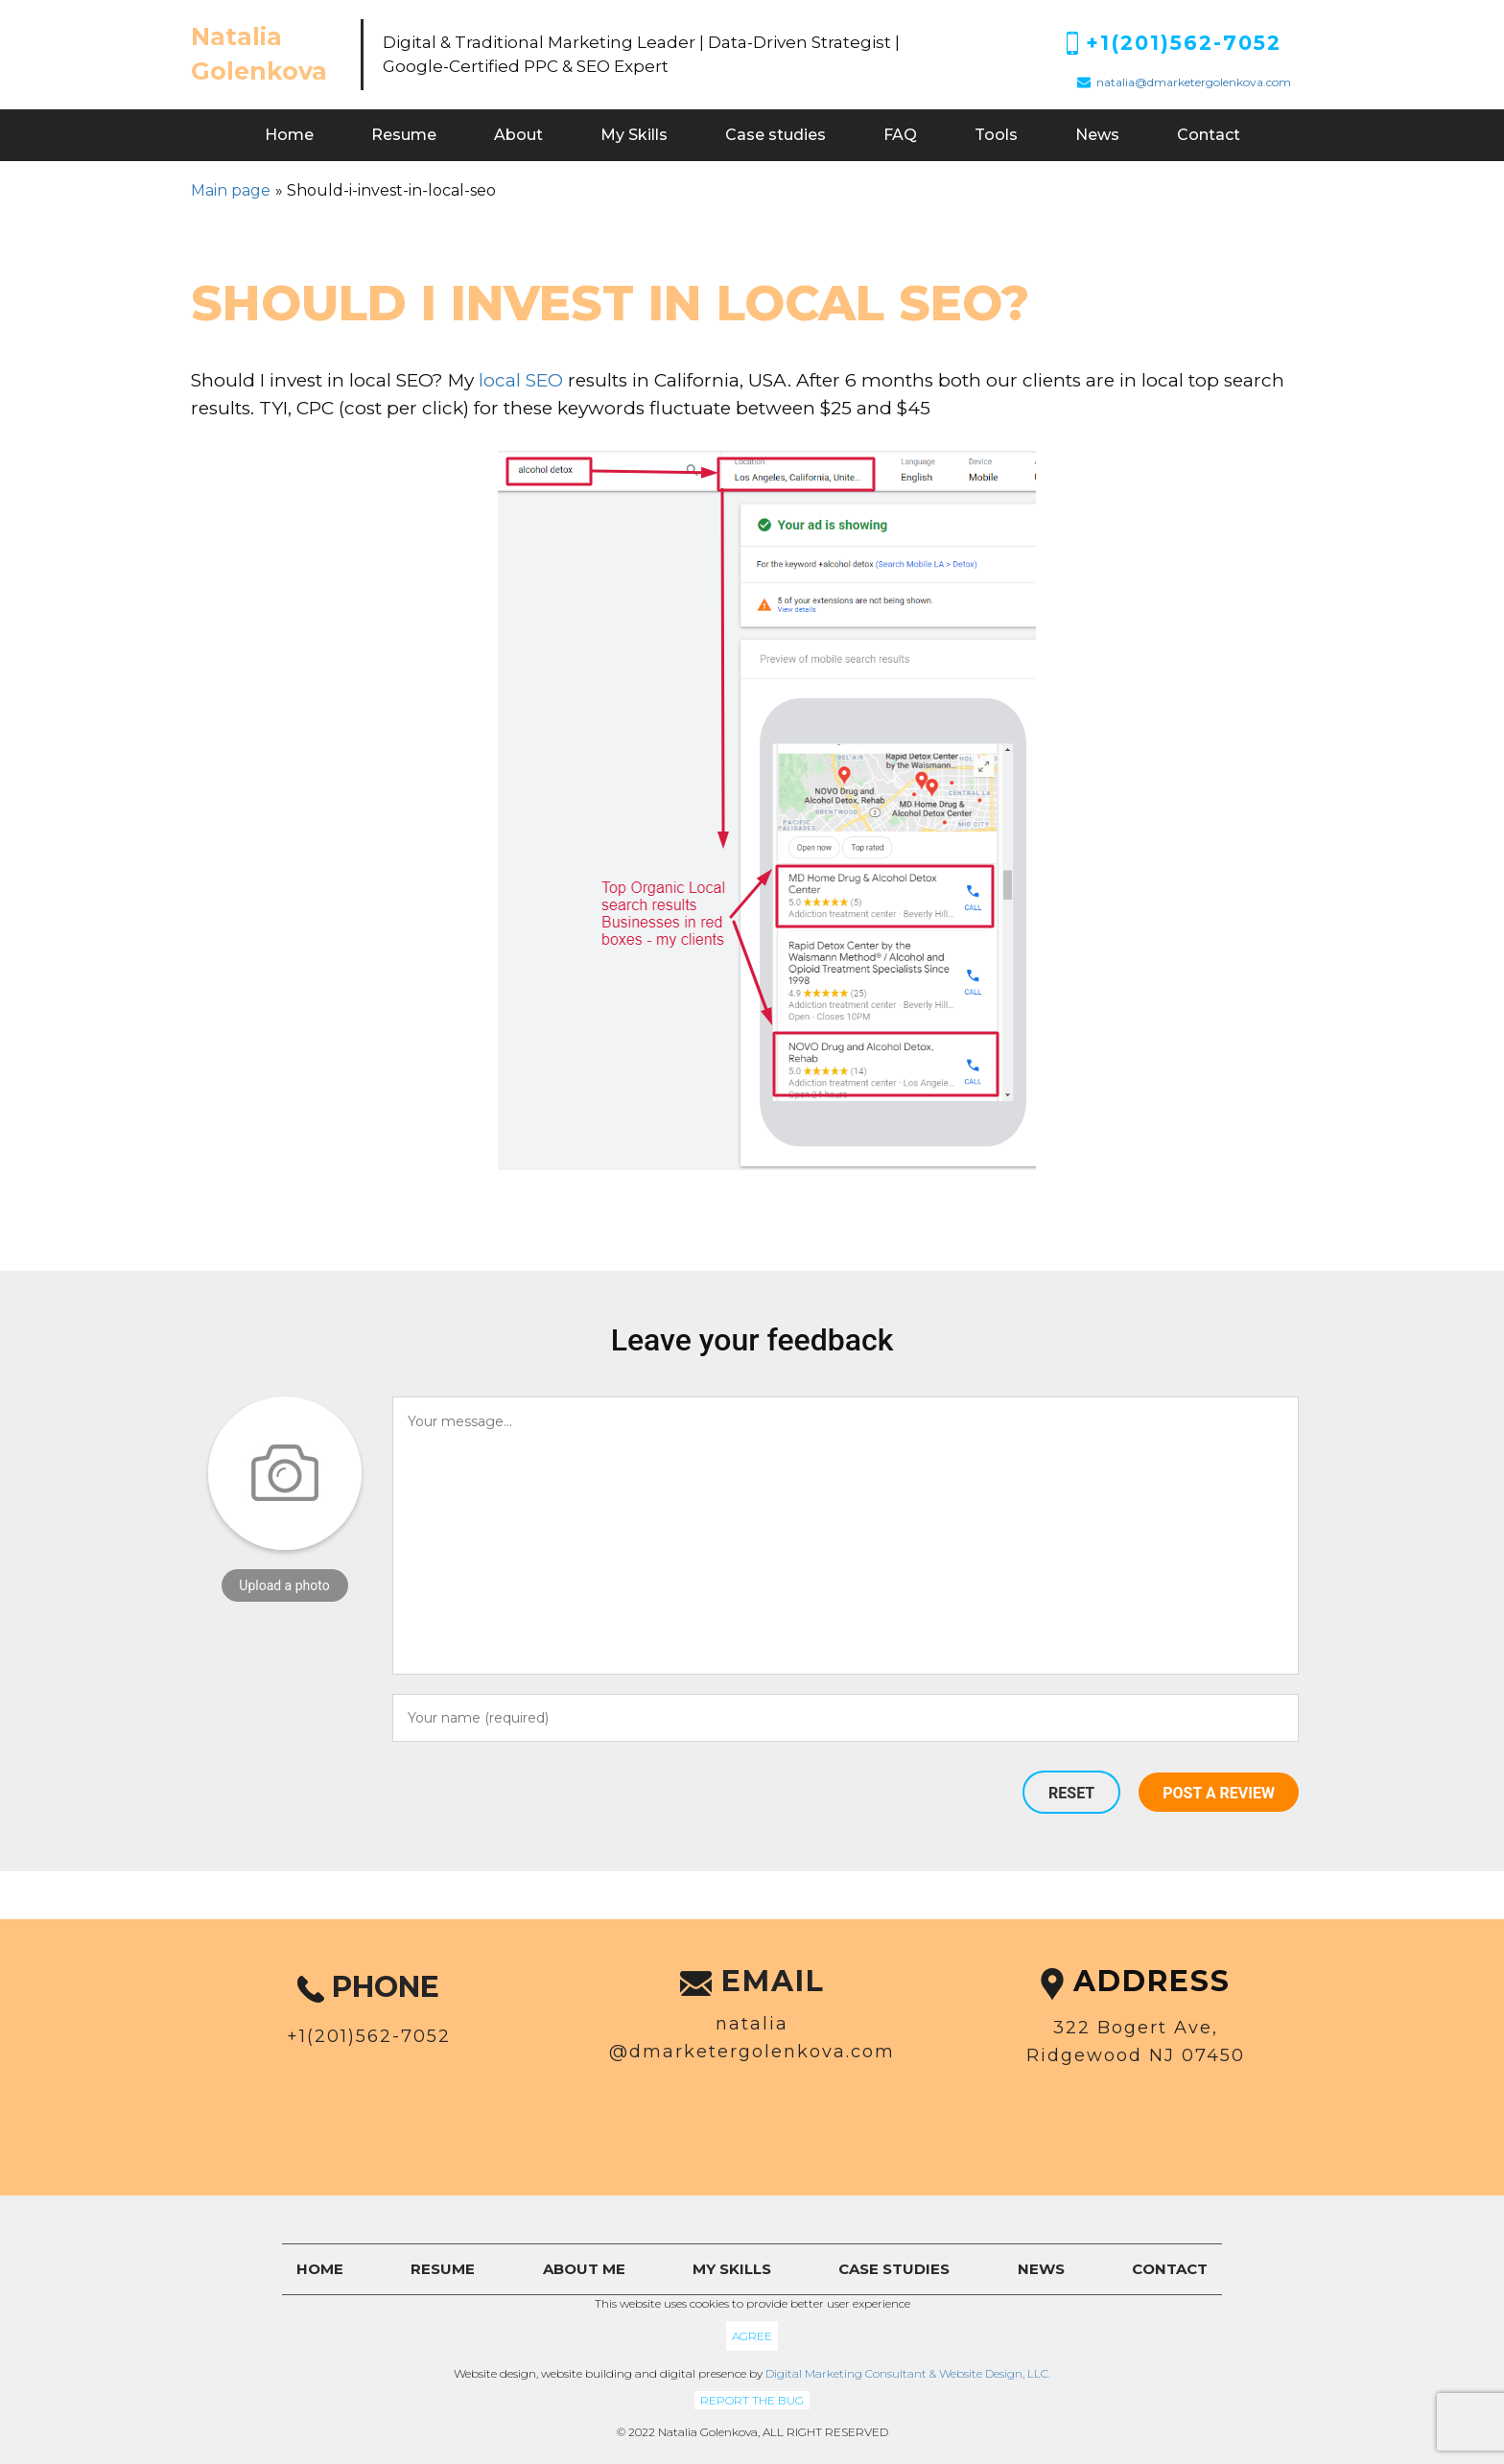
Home (289, 135)
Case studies (775, 135)
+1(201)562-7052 (1183, 43)
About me (584, 2269)
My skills (732, 2269)
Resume (403, 135)
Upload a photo (284, 1585)
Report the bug (752, 2400)
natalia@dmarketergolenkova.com (1193, 82)
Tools (996, 135)
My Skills (634, 135)
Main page (230, 190)
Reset (1071, 1793)
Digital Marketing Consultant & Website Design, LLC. (907, 2373)
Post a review (1219, 1793)
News (1097, 135)
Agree (752, 2336)
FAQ (900, 135)
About (518, 135)
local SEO (521, 380)
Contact (1208, 135)
